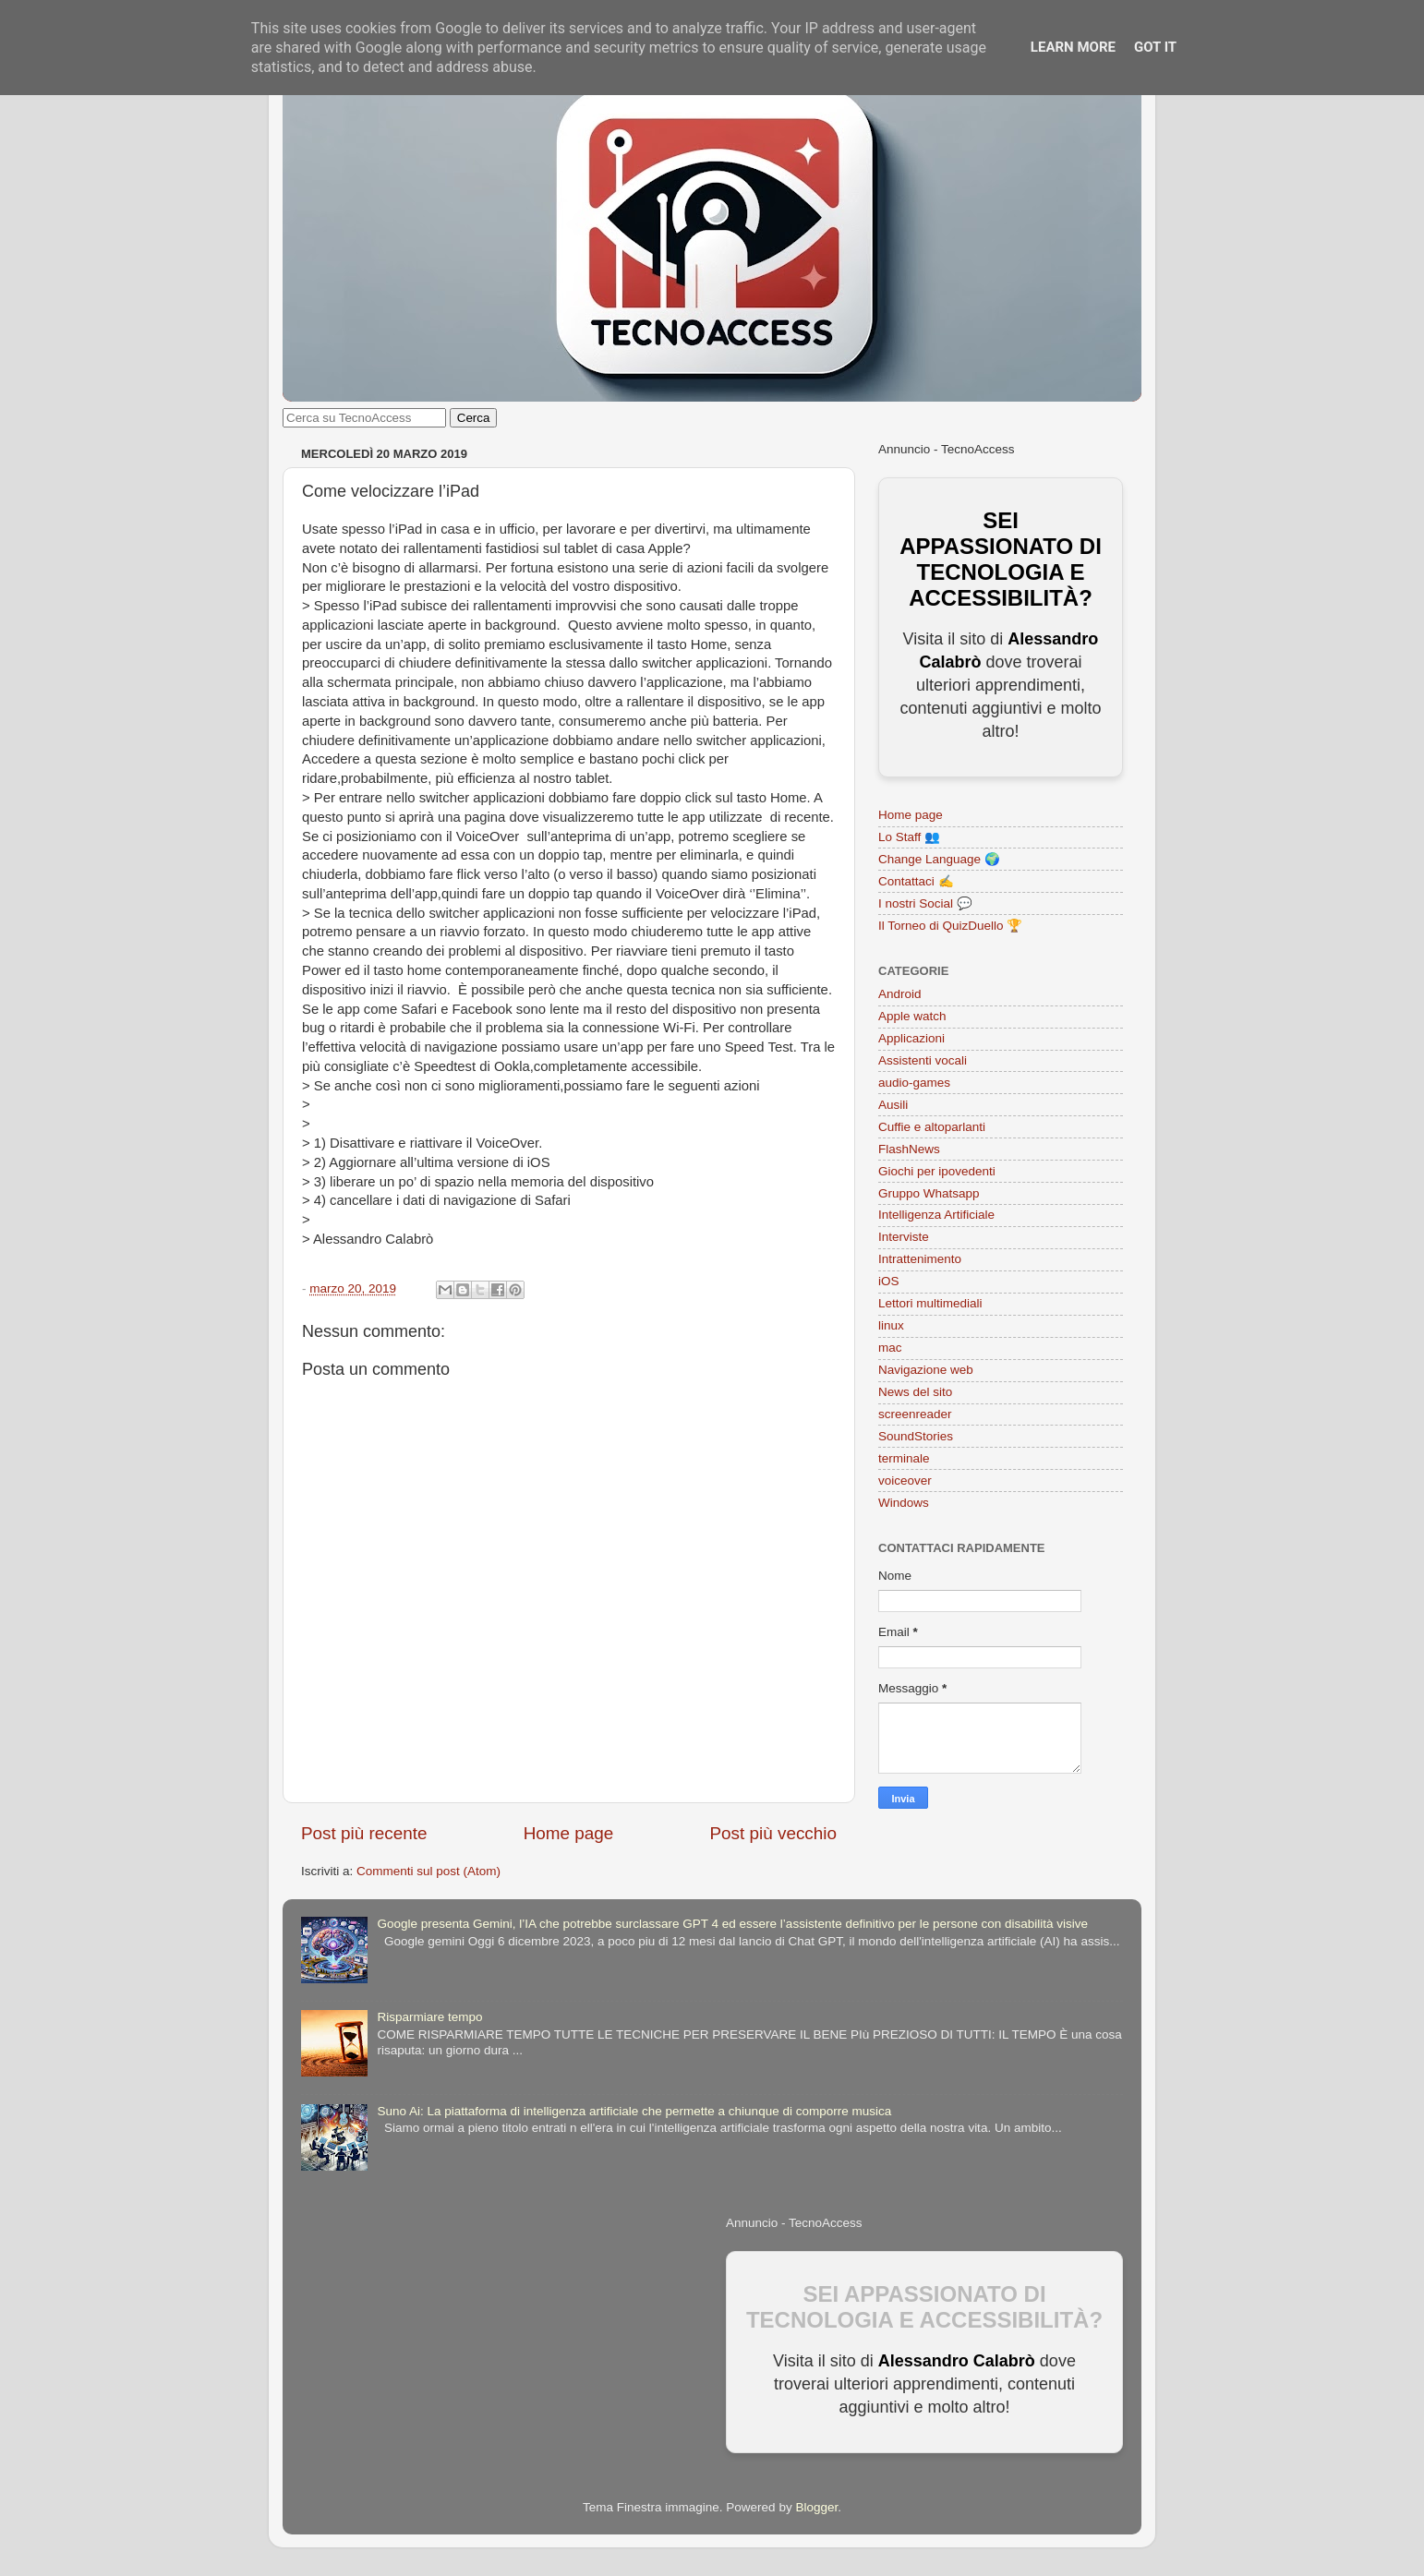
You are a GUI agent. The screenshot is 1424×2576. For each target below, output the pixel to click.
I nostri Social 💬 (925, 903)
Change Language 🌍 (939, 859)
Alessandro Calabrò (956, 2361)
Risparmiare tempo (429, 2017)
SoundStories (915, 1436)
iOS (888, 1281)
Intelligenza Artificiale (936, 1215)
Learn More (1073, 47)
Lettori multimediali (930, 1303)
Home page (569, 1833)
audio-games (914, 1082)
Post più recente (364, 1833)
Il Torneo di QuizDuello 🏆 (950, 926)
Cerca (473, 418)
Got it (1155, 47)
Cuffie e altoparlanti (931, 1127)
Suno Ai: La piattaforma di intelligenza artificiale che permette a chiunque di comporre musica (634, 2111)
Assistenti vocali (922, 1060)
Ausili (893, 1105)
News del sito (915, 1392)
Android (900, 994)
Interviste (903, 1237)
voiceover (905, 1480)
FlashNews (909, 1149)
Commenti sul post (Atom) (428, 1871)
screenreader (915, 1414)
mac (890, 1347)
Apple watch (912, 1016)
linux (891, 1325)
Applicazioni (911, 1038)
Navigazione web (925, 1370)
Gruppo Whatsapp (929, 1193)
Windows (903, 1503)
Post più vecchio (773, 1833)
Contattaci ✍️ (916, 881)
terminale (904, 1458)
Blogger (816, 2507)
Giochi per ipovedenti (937, 1171)
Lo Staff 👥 (909, 837)
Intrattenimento (919, 1259)
